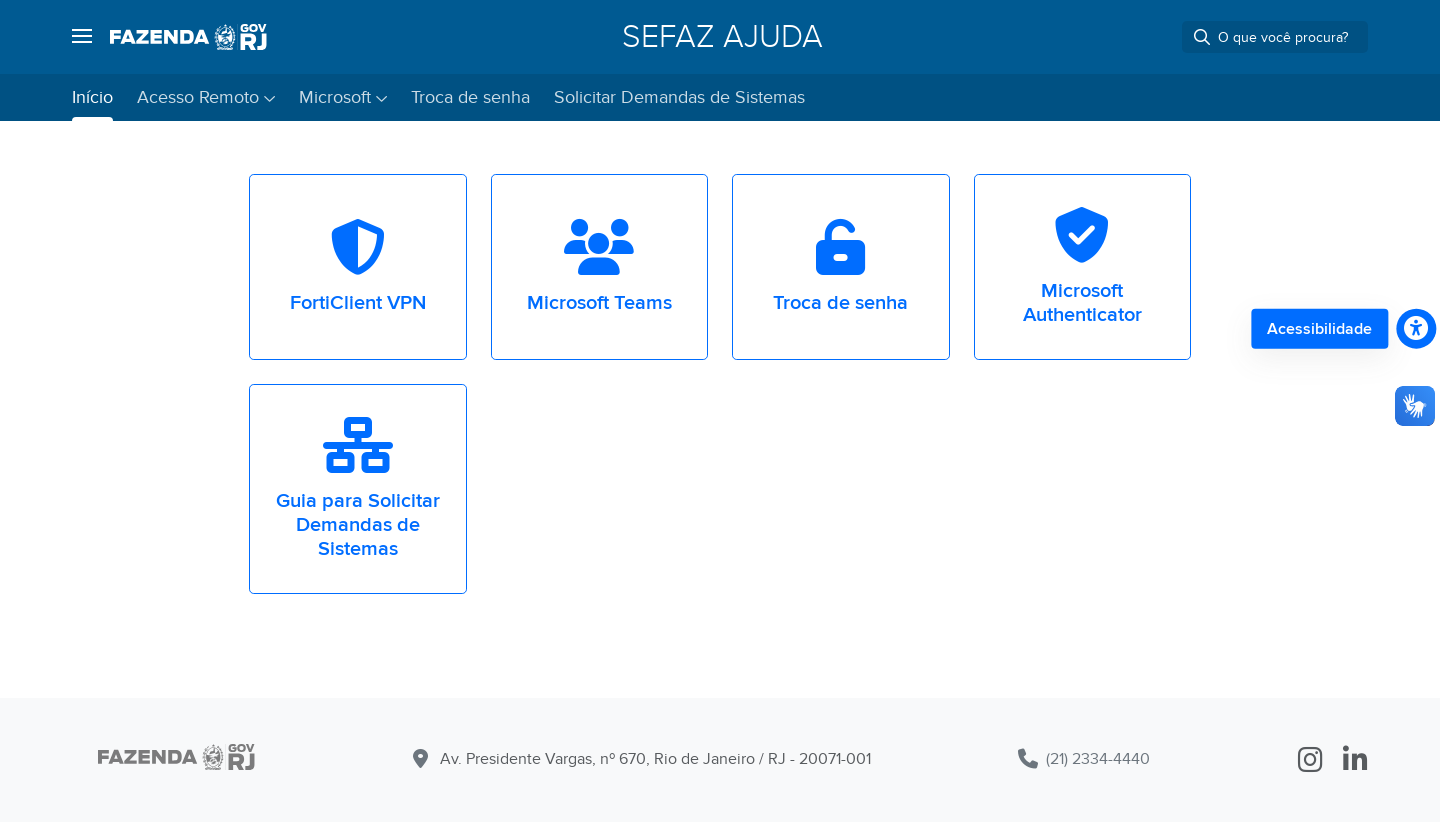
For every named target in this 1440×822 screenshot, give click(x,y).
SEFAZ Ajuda (722, 37)
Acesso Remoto (198, 97)
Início (92, 97)
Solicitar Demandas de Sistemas (679, 97)
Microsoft (335, 97)
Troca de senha (470, 97)
